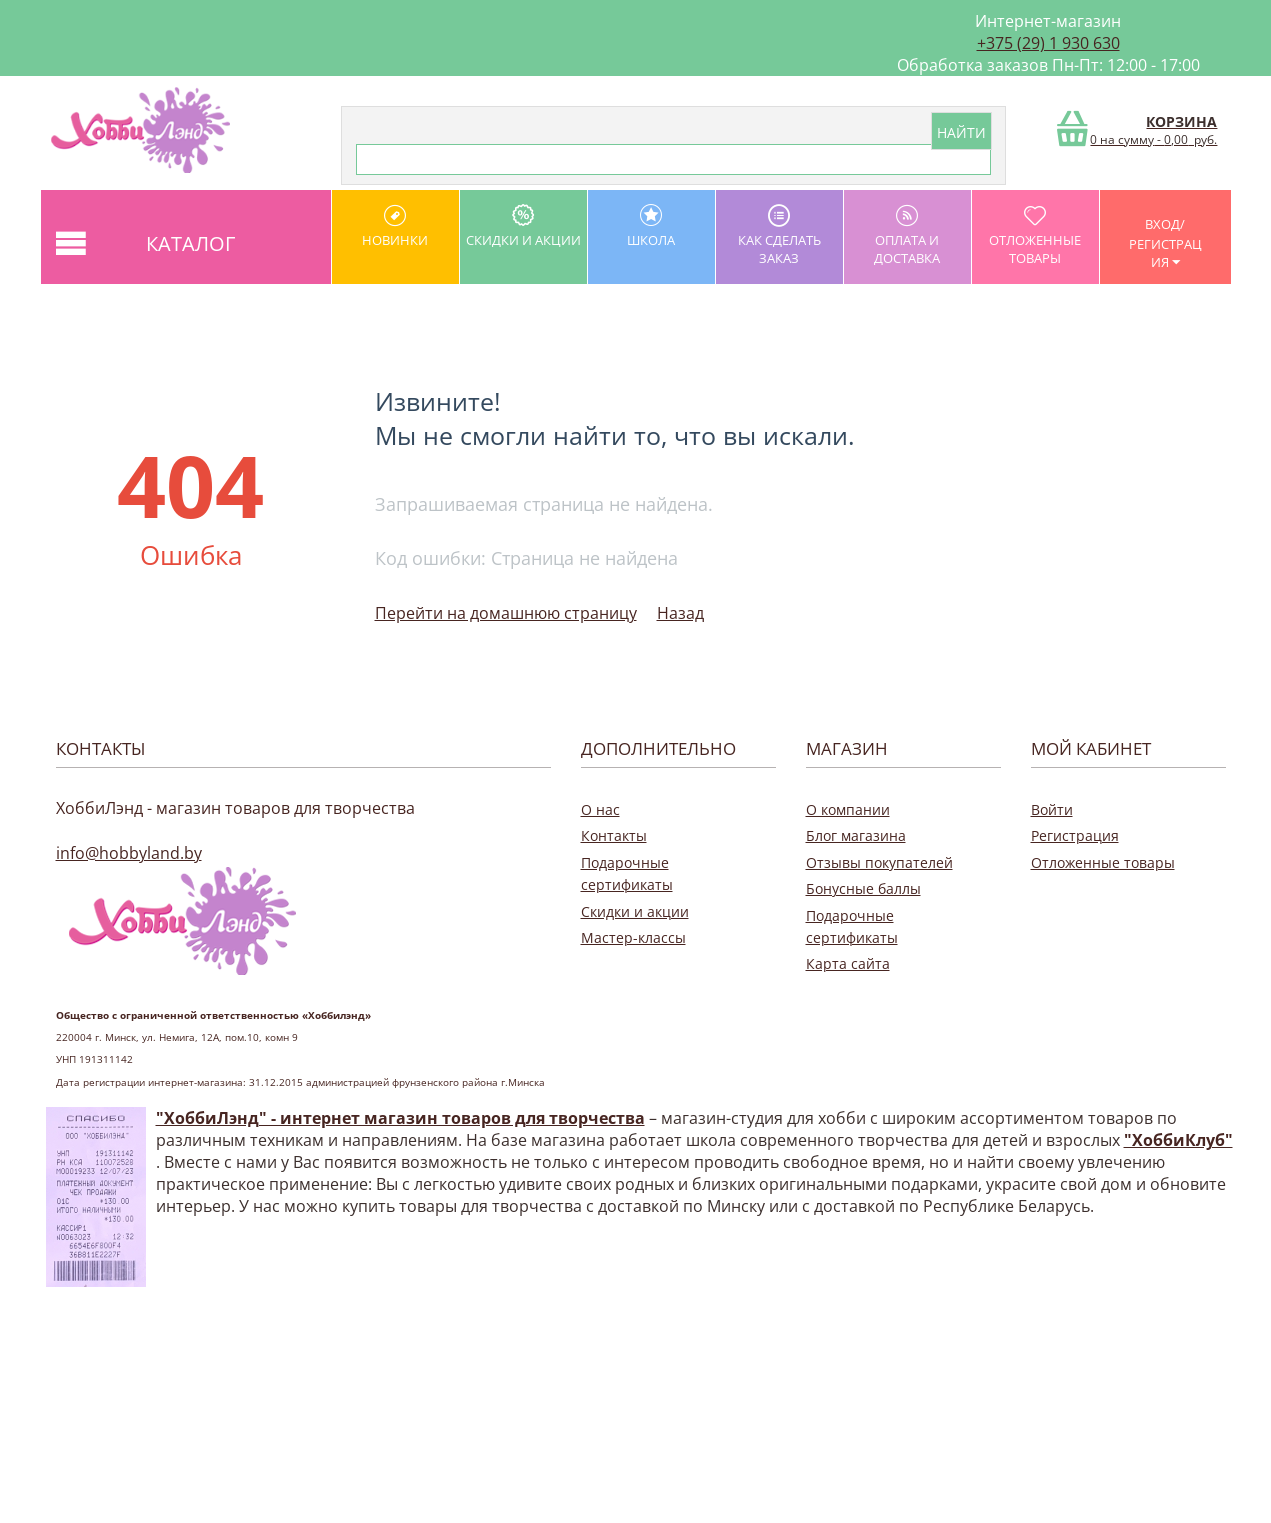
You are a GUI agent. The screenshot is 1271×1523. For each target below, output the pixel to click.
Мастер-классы (633, 937)
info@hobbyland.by (129, 853)
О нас (600, 809)
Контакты (614, 835)
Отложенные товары (1035, 235)
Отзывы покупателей (879, 862)
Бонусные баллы (863, 888)
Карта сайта (848, 963)
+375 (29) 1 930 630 (1048, 43)
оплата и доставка (907, 235)
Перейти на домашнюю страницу (506, 613)
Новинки (395, 226)
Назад (680, 613)
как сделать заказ (779, 235)
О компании (848, 809)
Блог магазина (856, 835)
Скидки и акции (523, 226)
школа (651, 226)
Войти (1052, 809)
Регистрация (1075, 835)
